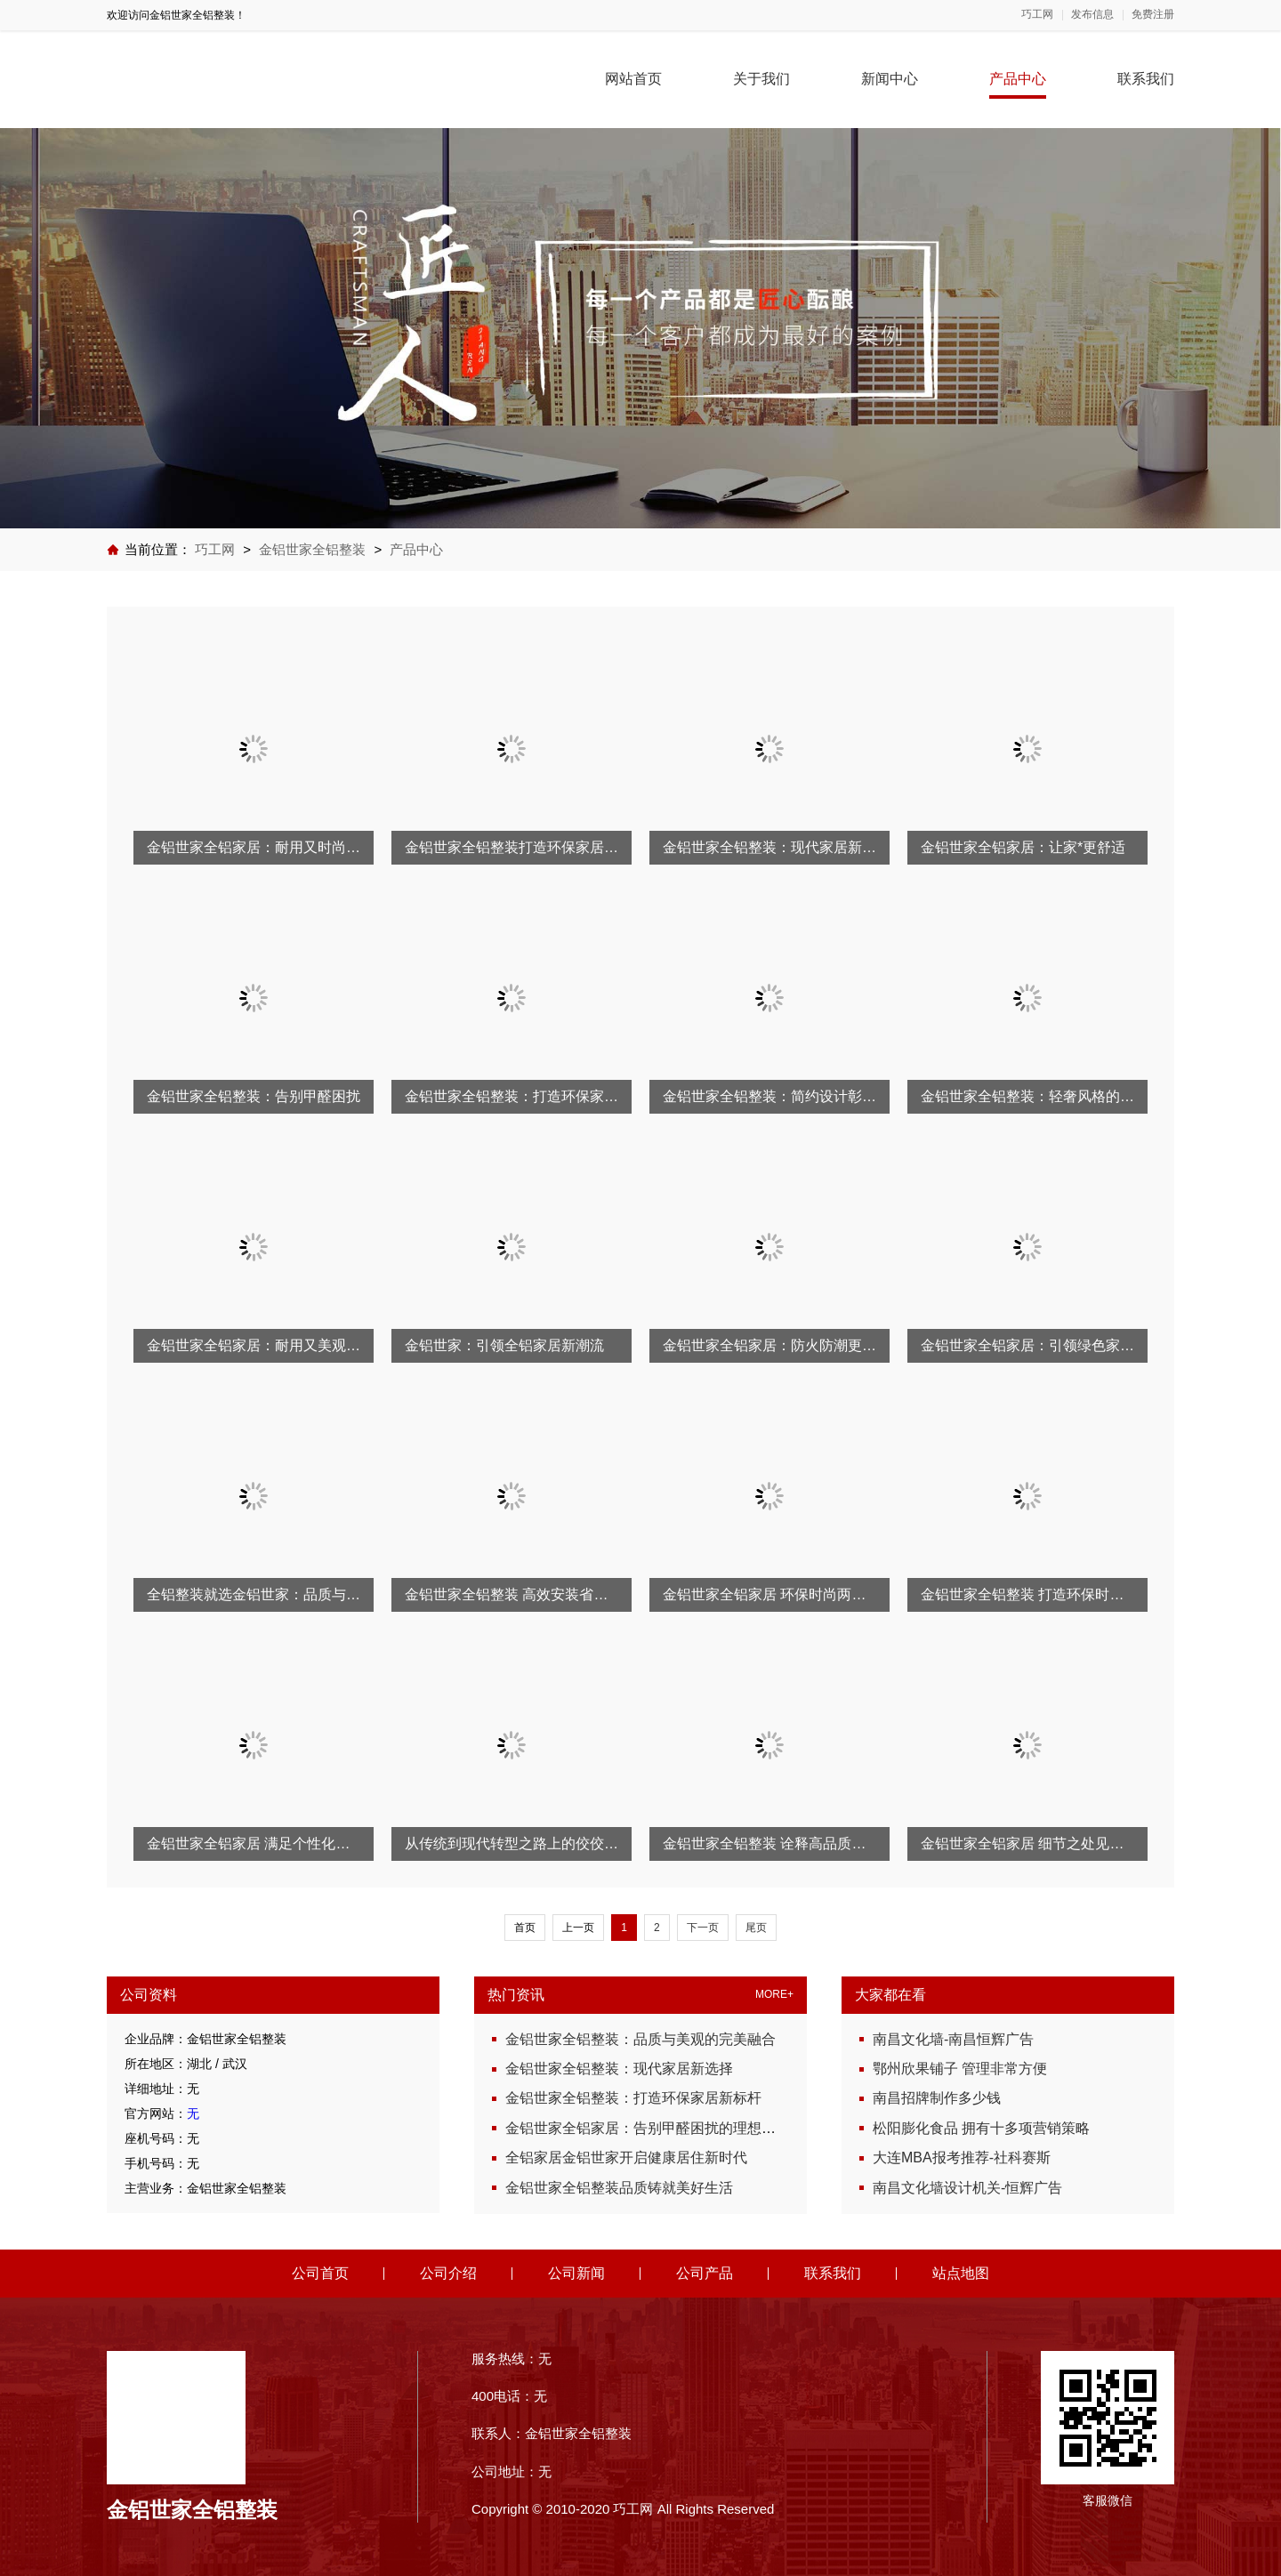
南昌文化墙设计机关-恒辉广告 (967, 2187)
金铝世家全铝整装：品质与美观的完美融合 (640, 2039)
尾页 (756, 1927)
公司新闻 (576, 2273)
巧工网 (1037, 14)
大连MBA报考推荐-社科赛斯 (962, 2157)
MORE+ (774, 1994)
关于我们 (761, 78)
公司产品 (704, 2273)
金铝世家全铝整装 (312, 549)
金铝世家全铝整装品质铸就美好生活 (619, 2187)
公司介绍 (448, 2273)
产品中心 (1017, 78)
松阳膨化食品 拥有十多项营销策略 (981, 2128)
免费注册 (1153, 14)
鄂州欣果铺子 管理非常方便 (960, 2068)
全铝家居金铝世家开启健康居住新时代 (626, 2157)
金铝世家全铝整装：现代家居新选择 (619, 2068)
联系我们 (1145, 78)
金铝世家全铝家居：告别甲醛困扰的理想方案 (647, 2128)
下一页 (703, 1927)
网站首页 (633, 78)
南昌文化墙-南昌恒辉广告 (953, 2039)
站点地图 (960, 2273)
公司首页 (320, 2273)
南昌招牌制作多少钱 (937, 2097)
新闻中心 (889, 78)
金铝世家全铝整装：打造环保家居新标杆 (633, 2097)
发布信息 (1092, 14)
